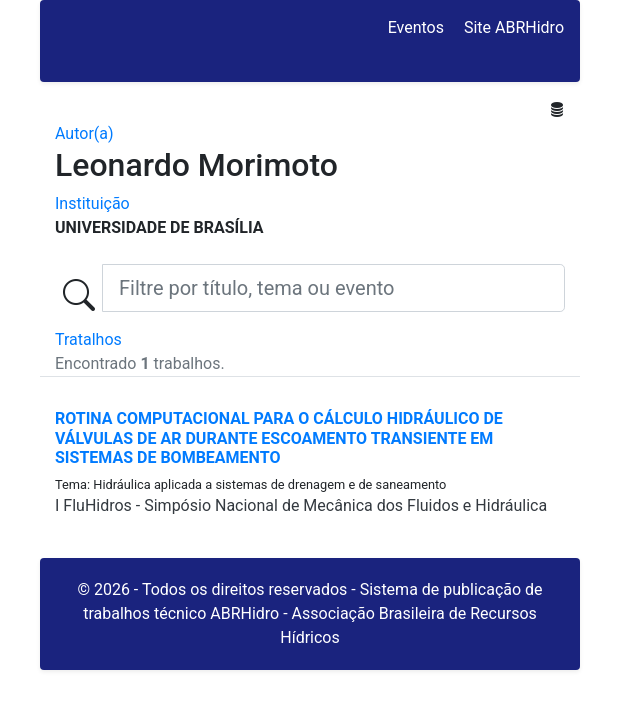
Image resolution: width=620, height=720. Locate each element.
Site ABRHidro (514, 27)
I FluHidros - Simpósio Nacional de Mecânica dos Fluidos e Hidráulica (301, 505)
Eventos (416, 27)
